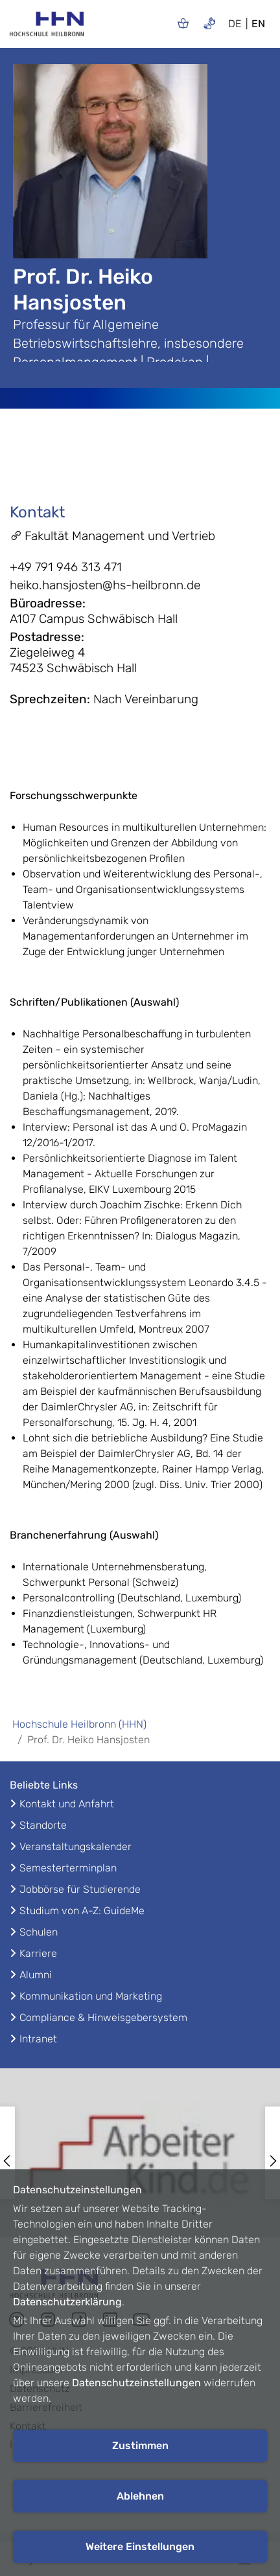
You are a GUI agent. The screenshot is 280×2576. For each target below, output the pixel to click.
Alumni (35, 1975)
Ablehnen (140, 2496)
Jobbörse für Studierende (80, 1889)
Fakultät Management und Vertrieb (112, 535)
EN (258, 23)
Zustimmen (140, 2445)
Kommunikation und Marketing (90, 1996)
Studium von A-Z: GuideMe (82, 1910)
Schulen (38, 1932)
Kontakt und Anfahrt (66, 1804)
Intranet (38, 2039)
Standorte (43, 1825)
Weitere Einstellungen (140, 2546)
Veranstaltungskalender (75, 1846)
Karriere (38, 1953)
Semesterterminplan (68, 1868)
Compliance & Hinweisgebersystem (103, 2017)
